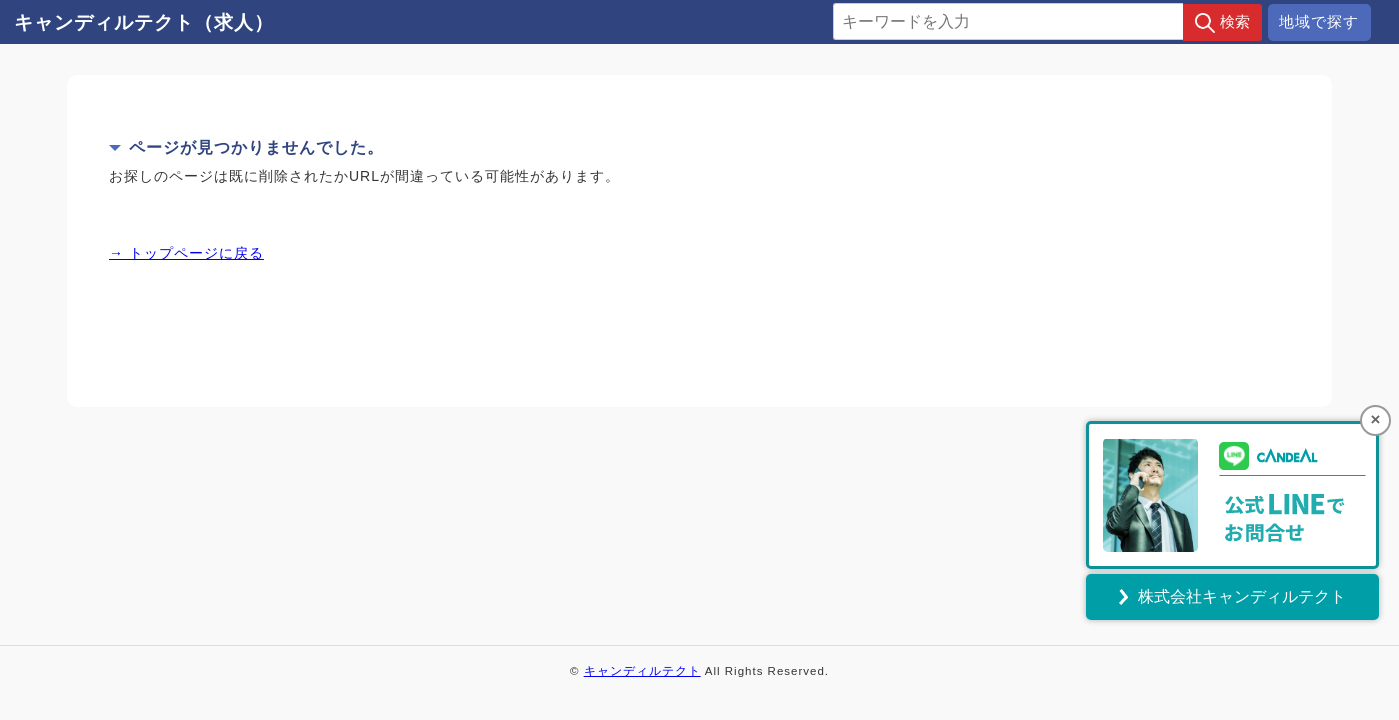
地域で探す (1319, 22)
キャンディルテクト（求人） (144, 22)
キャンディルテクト (642, 671)
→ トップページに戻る (186, 253)
